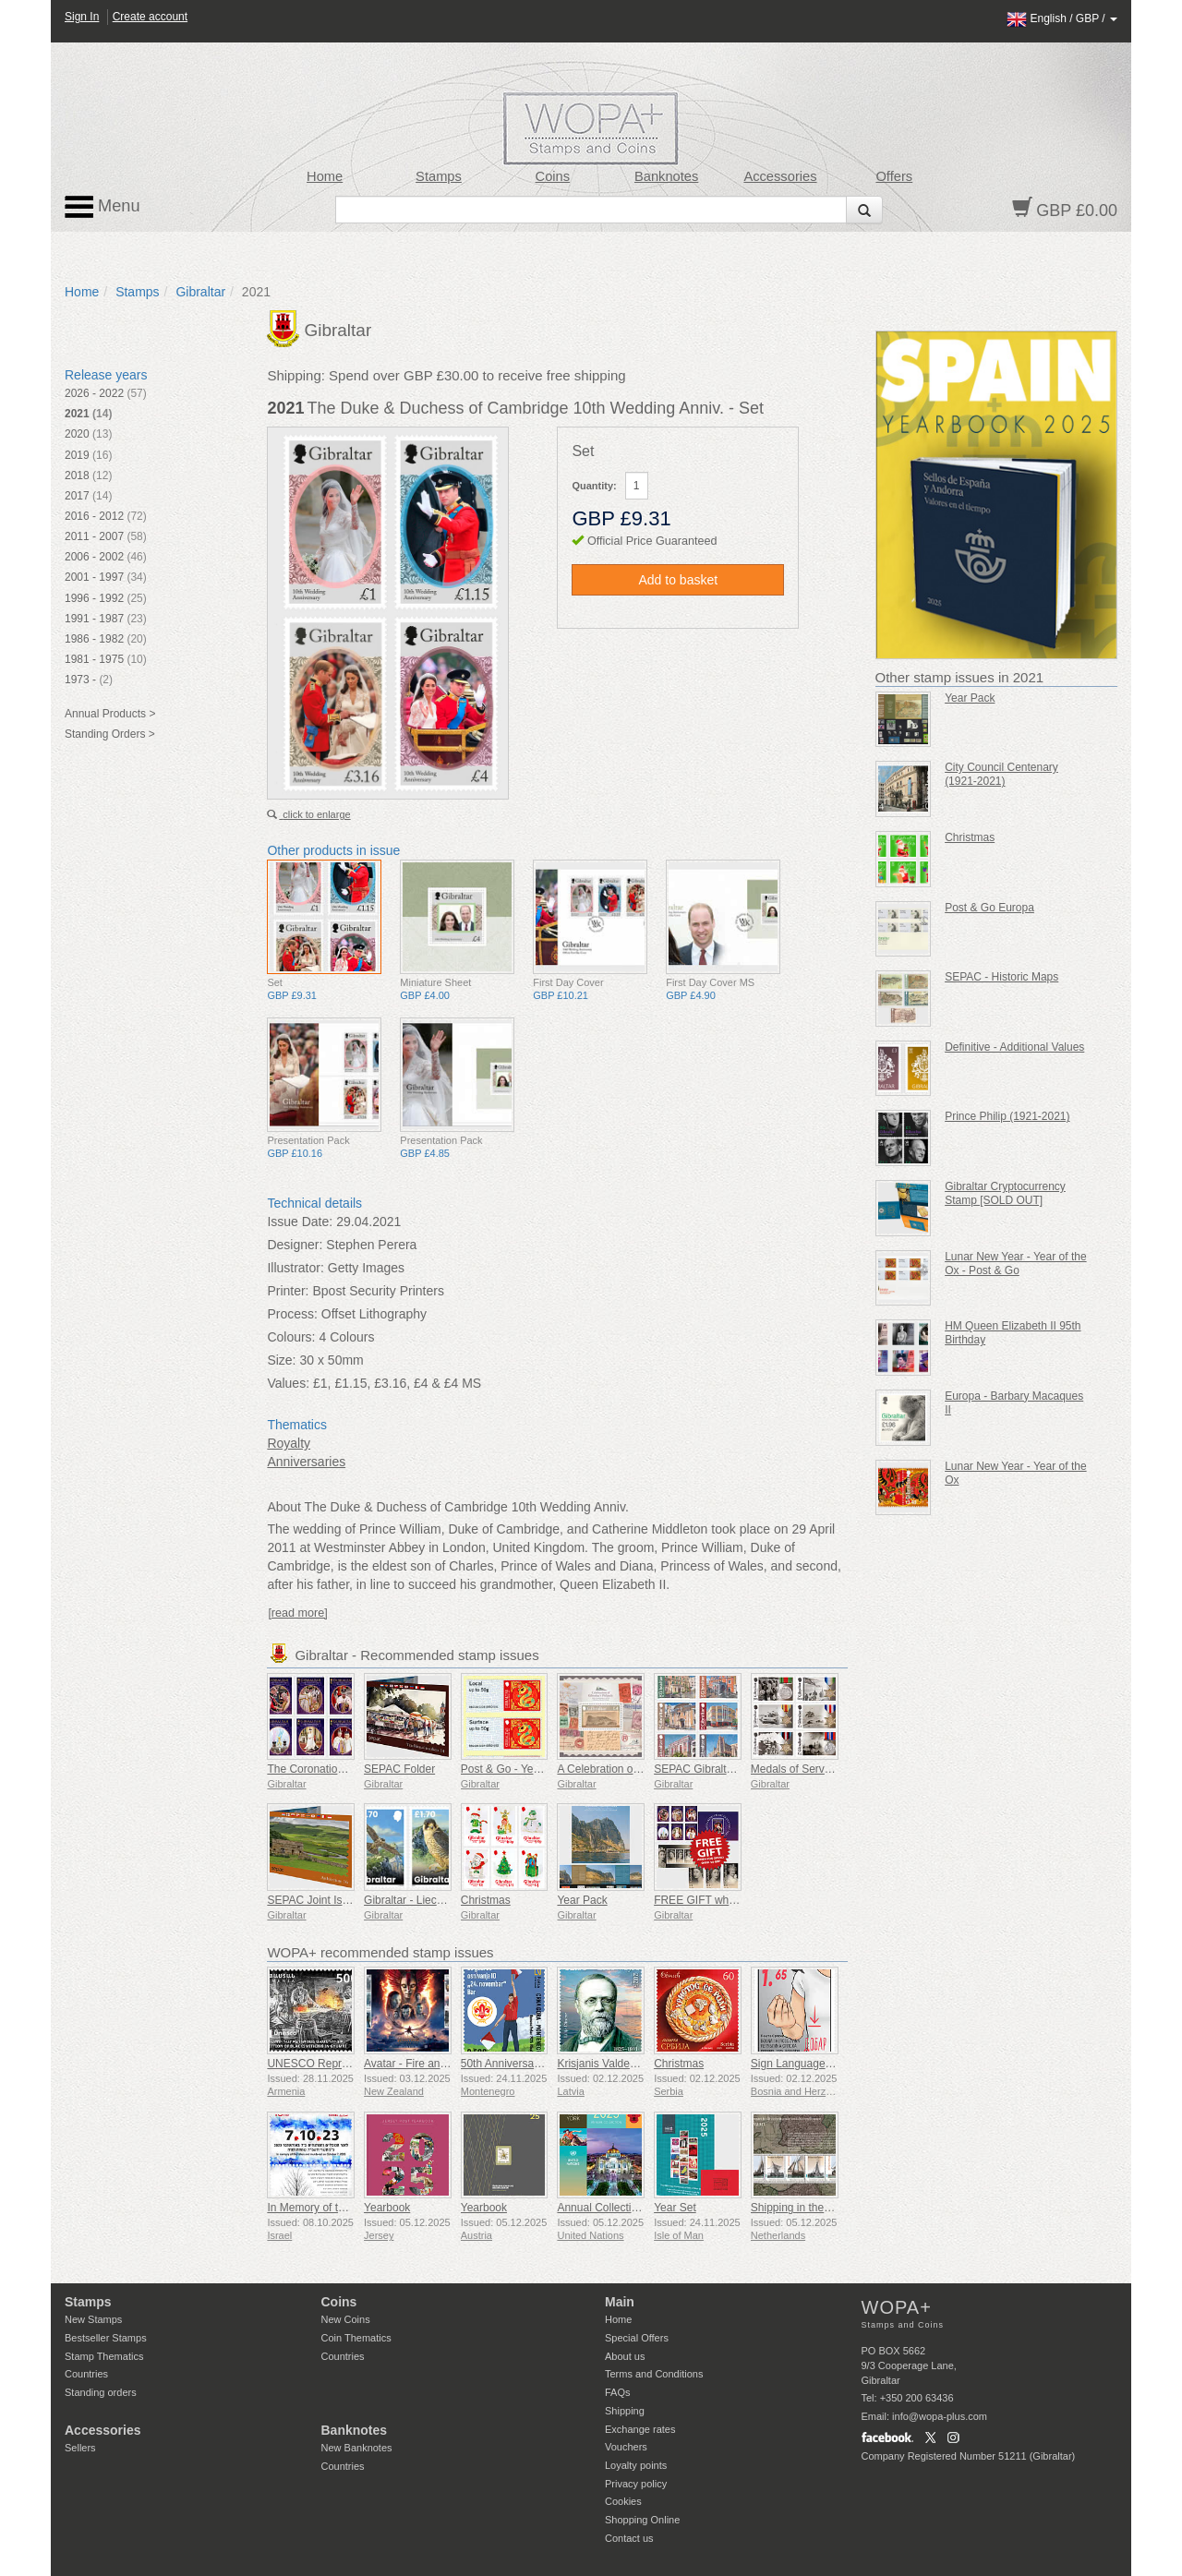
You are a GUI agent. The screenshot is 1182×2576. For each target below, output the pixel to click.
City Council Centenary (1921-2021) (1001, 774)
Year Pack (582, 1900)
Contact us (629, 2538)
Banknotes (666, 176)
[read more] (297, 1613)
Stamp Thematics (104, 2356)
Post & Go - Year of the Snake (535, 1769)
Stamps (439, 176)
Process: (292, 1313)
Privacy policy (636, 2483)
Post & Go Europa (989, 907)
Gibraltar (200, 291)
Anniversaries (306, 1461)
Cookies (623, 2501)
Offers (893, 176)
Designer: (294, 1244)
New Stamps (93, 2319)
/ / (1062, 18)
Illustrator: (295, 1267)
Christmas (486, 1900)
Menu (102, 207)
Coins (553, 176)
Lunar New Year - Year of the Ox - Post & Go (1015, 1263)
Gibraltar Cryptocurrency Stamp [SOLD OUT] (1005, 1193)
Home (325, 176)
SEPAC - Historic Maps (1001, 976)
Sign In (82, 16)
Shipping (625, 2410)
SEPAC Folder (399, 1769)
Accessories (779, 176)
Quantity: (594, 485)
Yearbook (387, 2207)
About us (625, 2356)
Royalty (288, 1443)
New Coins (345, 2319)
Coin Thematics (356, 2337)
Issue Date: (299, 1221)
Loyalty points (636, 2465)
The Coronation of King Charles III (350, 1769)
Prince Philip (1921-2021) (1007, 1116)
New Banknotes (356, 2447)
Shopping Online (642, 2519)
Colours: (291, 1337)
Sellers (80, 2447)
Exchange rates (640, 2429)
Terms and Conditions (654, 2373)
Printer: (287, 1290)
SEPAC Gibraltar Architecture (726, 1769)
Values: (288, 1383)
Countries (86, 2373)
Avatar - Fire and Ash (416, 2063)
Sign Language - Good (806, 2063)
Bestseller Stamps (106, 2337)
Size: (281, 1360)
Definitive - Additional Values (1014, 1047)
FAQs (618, 2392)
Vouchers (626, 2446)
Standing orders (101, 2392)
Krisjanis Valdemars (605, 2063)
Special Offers (637, 2337)
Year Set (675, 2207)
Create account (150, 16)
